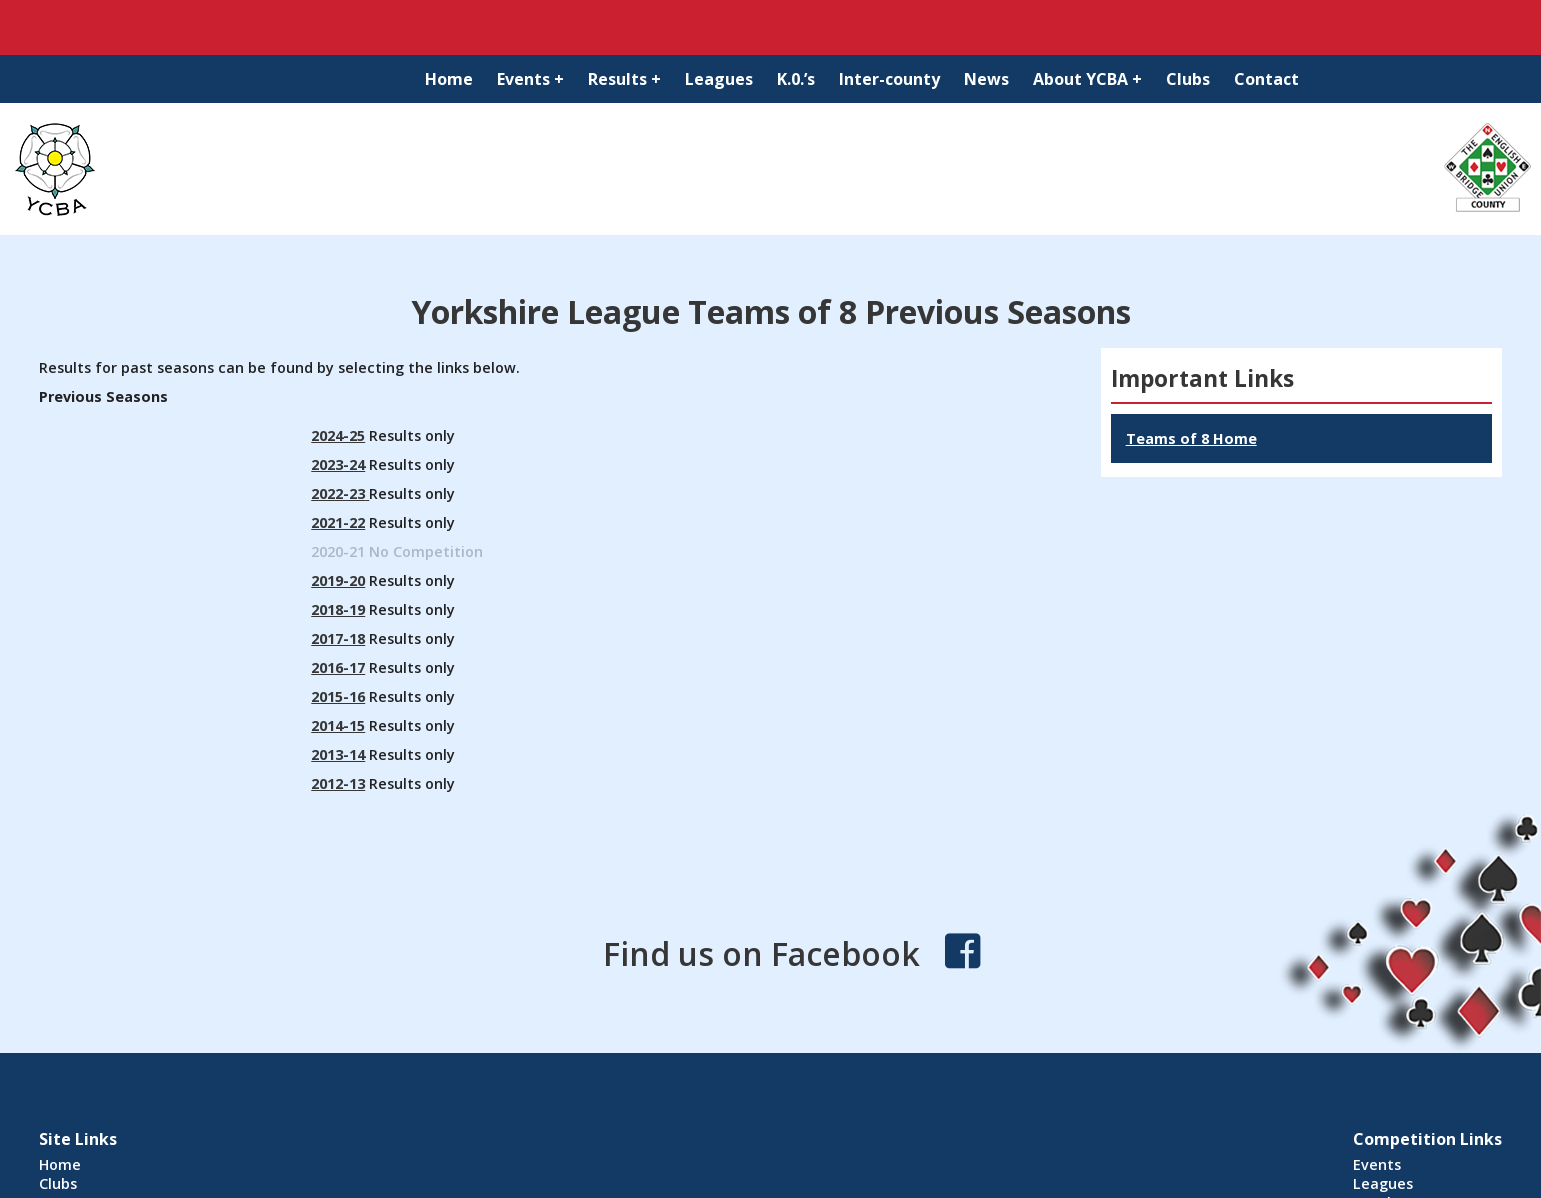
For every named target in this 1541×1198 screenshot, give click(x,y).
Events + (530, 79)
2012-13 (338, 783)
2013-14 (338, 754)
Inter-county (889, 79)
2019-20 (338, 580)
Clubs (1188, 79)
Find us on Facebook (761, 953)
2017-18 (338, 638)
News (986, 79)
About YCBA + (1087, 79)
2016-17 (338, 667)
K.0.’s (796, 79)
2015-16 (338, 696)
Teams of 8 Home (1191, 438)
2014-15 (338, 725)
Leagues (719, 79)
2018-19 (338, 609)
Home (449, 79)
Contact (1266, 79)
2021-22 (338, 522)
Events (1377, 1164)
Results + (624, 79)
